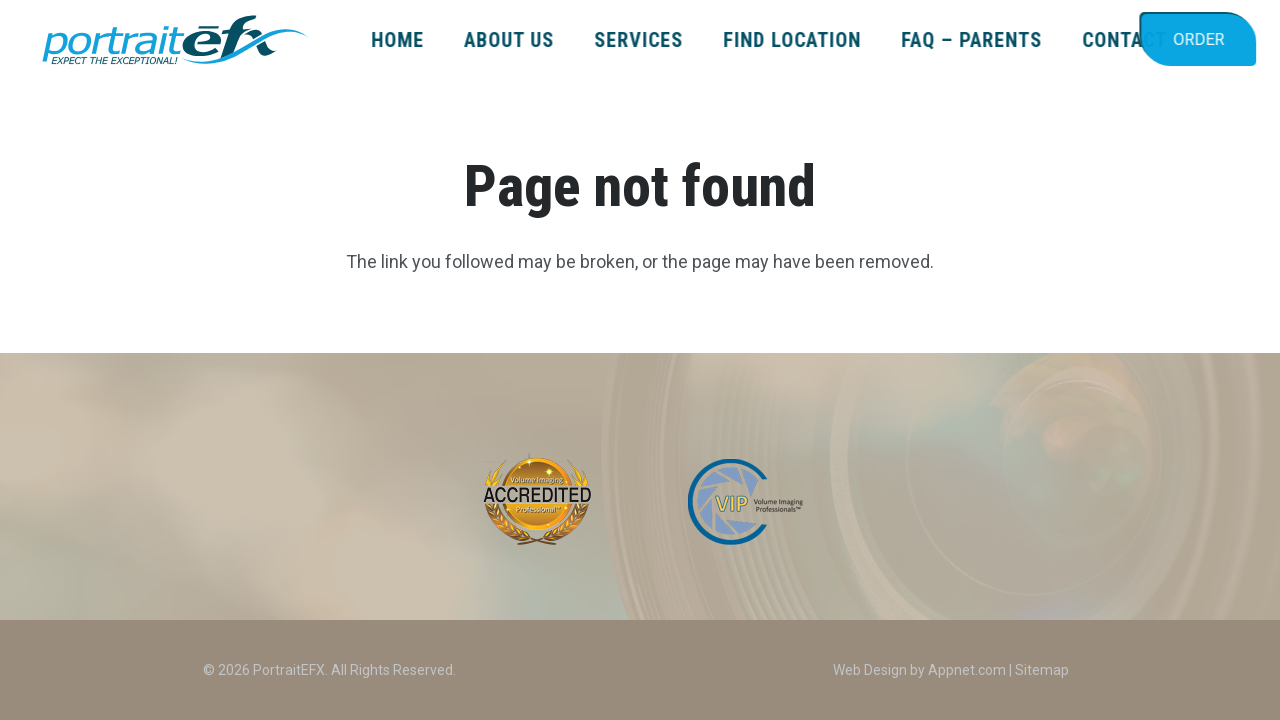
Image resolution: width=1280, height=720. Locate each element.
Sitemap (1042, 670)
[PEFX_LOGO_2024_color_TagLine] (174, 40)
